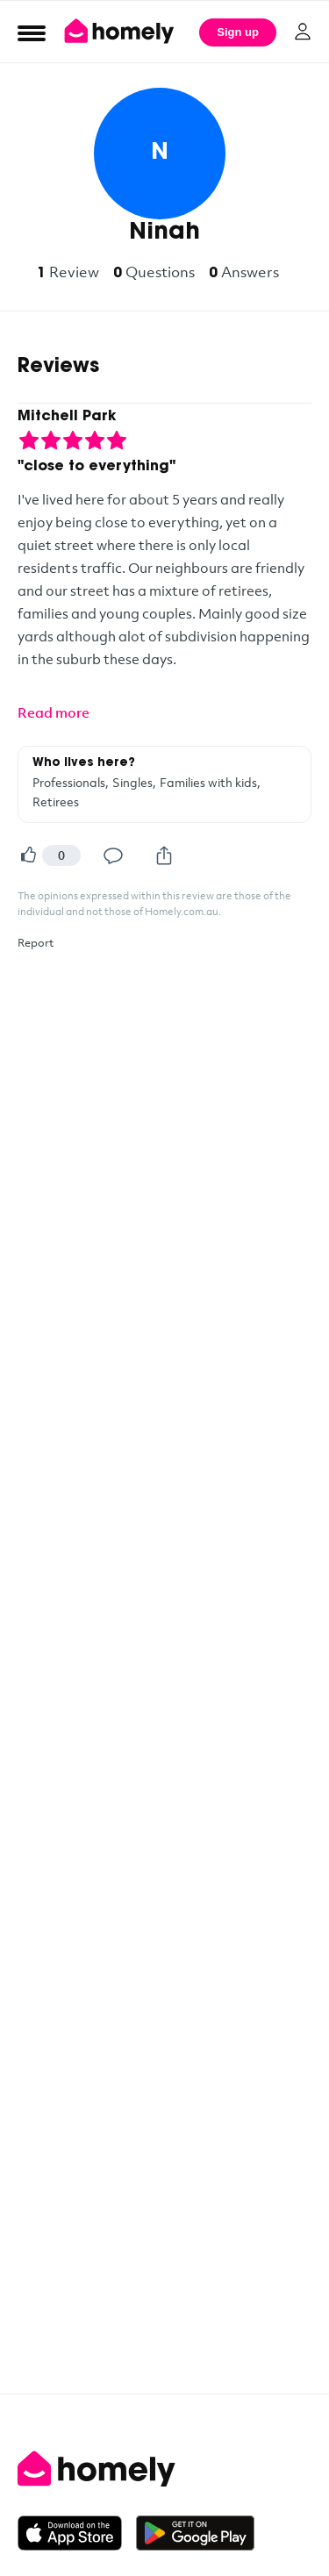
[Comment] (113, 855)
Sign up (238, 32)
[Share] (164, 855)
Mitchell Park (67, 417)
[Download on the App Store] (77, 2533)
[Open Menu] (32, 32)
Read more (53, 712)
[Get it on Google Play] (195, 2533)
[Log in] (303, 32)
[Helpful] (28, 855)
